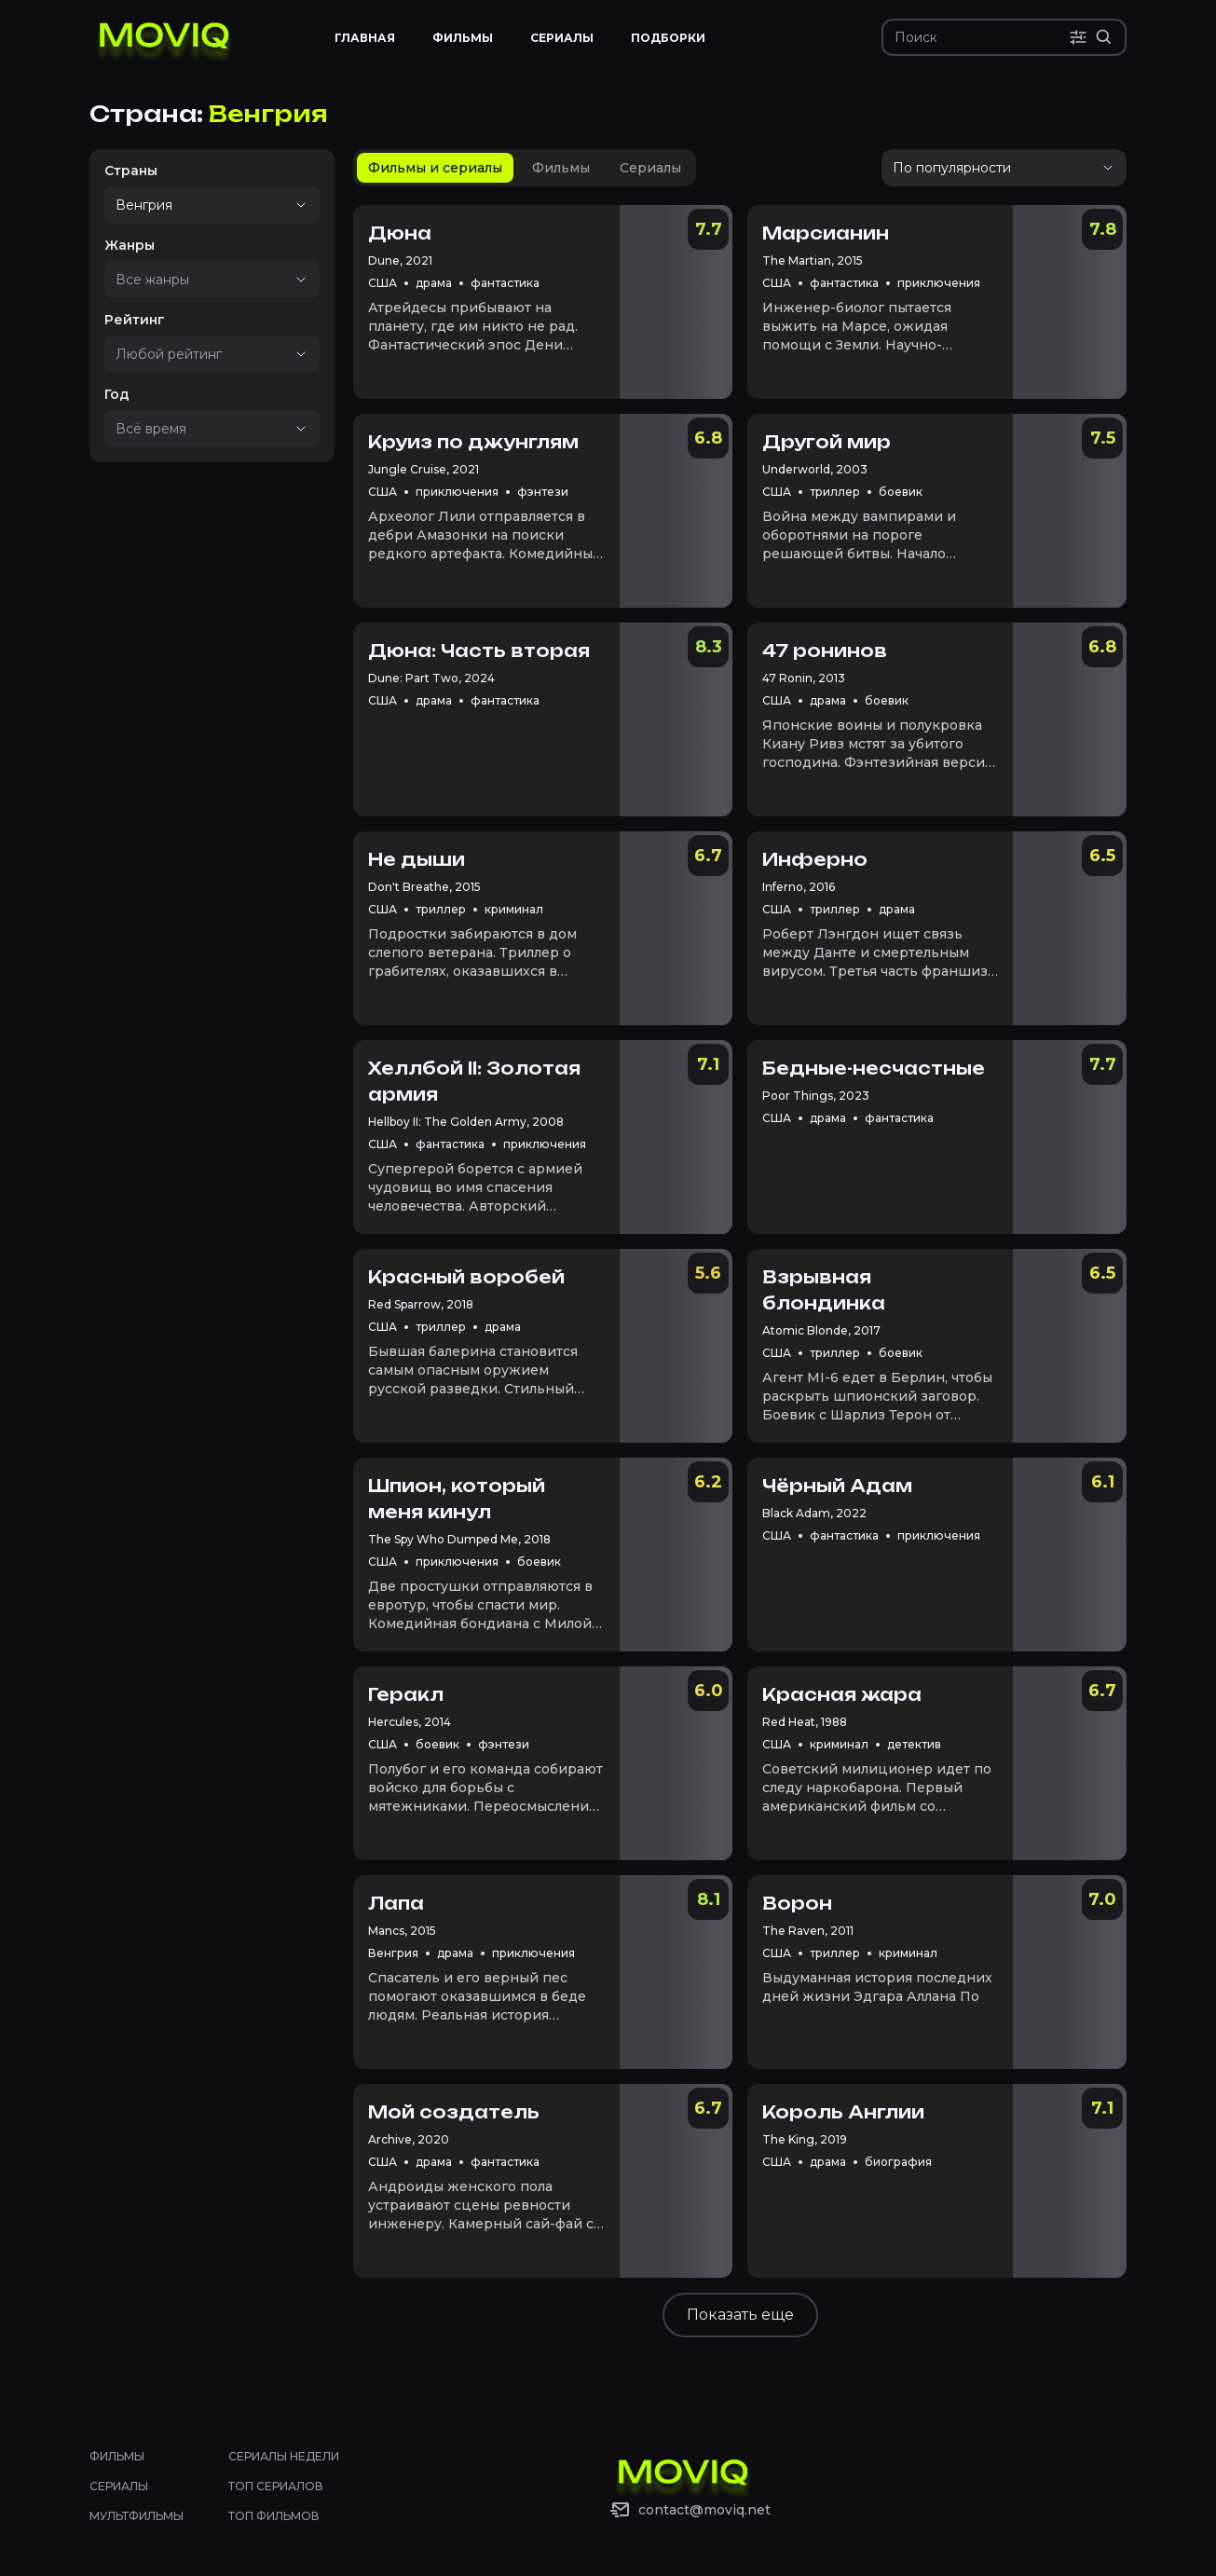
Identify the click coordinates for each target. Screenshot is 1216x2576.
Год (117, 394)
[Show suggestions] (301, 205)
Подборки (668, 38)
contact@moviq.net (704, 2509)
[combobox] (186, 205)
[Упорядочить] (1004, 167)
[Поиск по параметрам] (1078, 37)
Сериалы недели (283, 2456)
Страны (130, 170)
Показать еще (740, 2314)
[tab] (435, 168)
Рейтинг (134, 319)
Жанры (129, 245)
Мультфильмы (136, 2516)
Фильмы (116, 2456)
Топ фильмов (274, 2516)
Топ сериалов (275, 2486)
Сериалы (118, 2486)
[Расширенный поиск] (1104, 37)
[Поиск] (982, 37)
